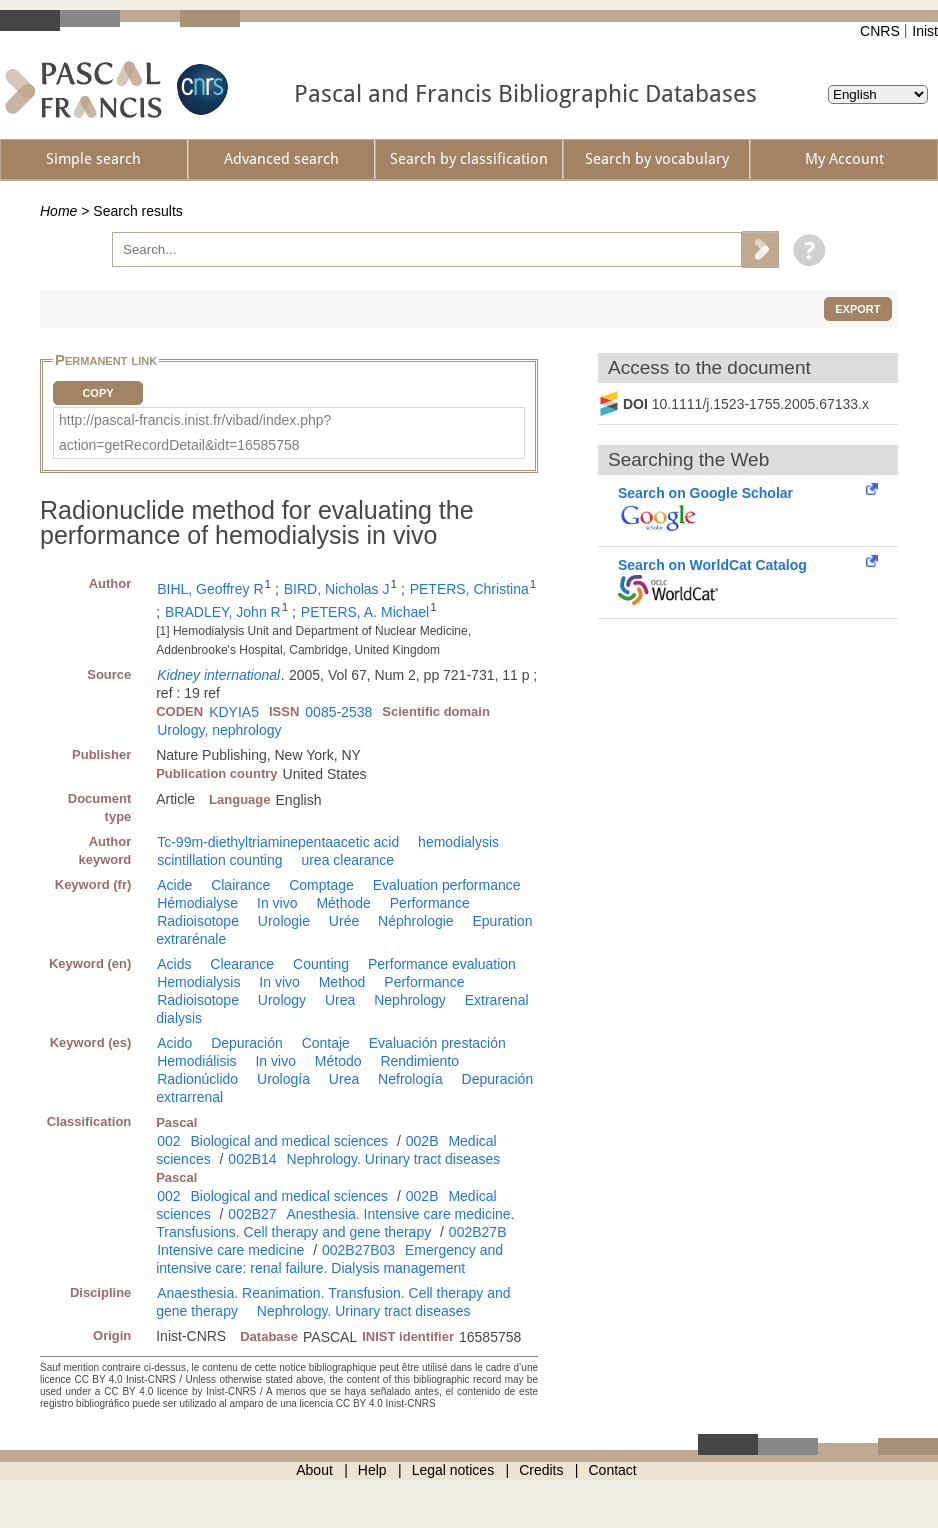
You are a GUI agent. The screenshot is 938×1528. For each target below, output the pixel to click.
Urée (344, 921)
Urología (283, 1079)
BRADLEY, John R (223, 612)
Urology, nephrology (219, 730)
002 (168, 1141)
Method (342, 982)
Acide (174, 885)
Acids (174, 964)
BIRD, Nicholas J (337, 589)
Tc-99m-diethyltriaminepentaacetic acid (278, 842)
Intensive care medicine (230, 1250)
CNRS (880, 31)
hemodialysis (458, 842)
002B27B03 (358, 1250)
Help (372, 1470)
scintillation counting (219, 860)
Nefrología (410, 1079)
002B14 (252, 1159)
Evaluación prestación (437, 1043)
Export (857, 309)
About (314, 1470)
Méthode (343, 903)
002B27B (478, 1232)
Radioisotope (198, 921)
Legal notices (453, 1470)
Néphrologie (416, 921)
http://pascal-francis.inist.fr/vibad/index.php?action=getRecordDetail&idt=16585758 (195, 432)
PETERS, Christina (469, 589)
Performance (430, 903)
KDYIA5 (234, 712)
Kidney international (218, 675)
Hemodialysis (198, 982)
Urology (282, 1000)
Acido (174, 1043)
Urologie (284, 921)
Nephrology (410, 1000)
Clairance (240, 885)
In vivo (277, 903)
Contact (613, 1470)
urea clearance (347, 860)
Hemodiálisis (196, 1061)
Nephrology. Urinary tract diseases (394, 1159)
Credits (541, 1470)
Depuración (247, 1043)
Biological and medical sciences (289, 1141)
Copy (97, 393)
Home (58, 211)
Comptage (321, 885)
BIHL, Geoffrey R (210, 589)
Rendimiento (419, 1061)
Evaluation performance (447, 885)
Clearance (242, 964)
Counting (321, 964)
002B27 (252, 1214)
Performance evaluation (442, 964)
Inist (925, 31)
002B (422, 1141)
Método (338, 1061)
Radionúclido (197, 1079)
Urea (340, 1000)
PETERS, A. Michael (365, 612)
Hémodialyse (197, 903)
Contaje (326, 1043)
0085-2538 (338, 712)
